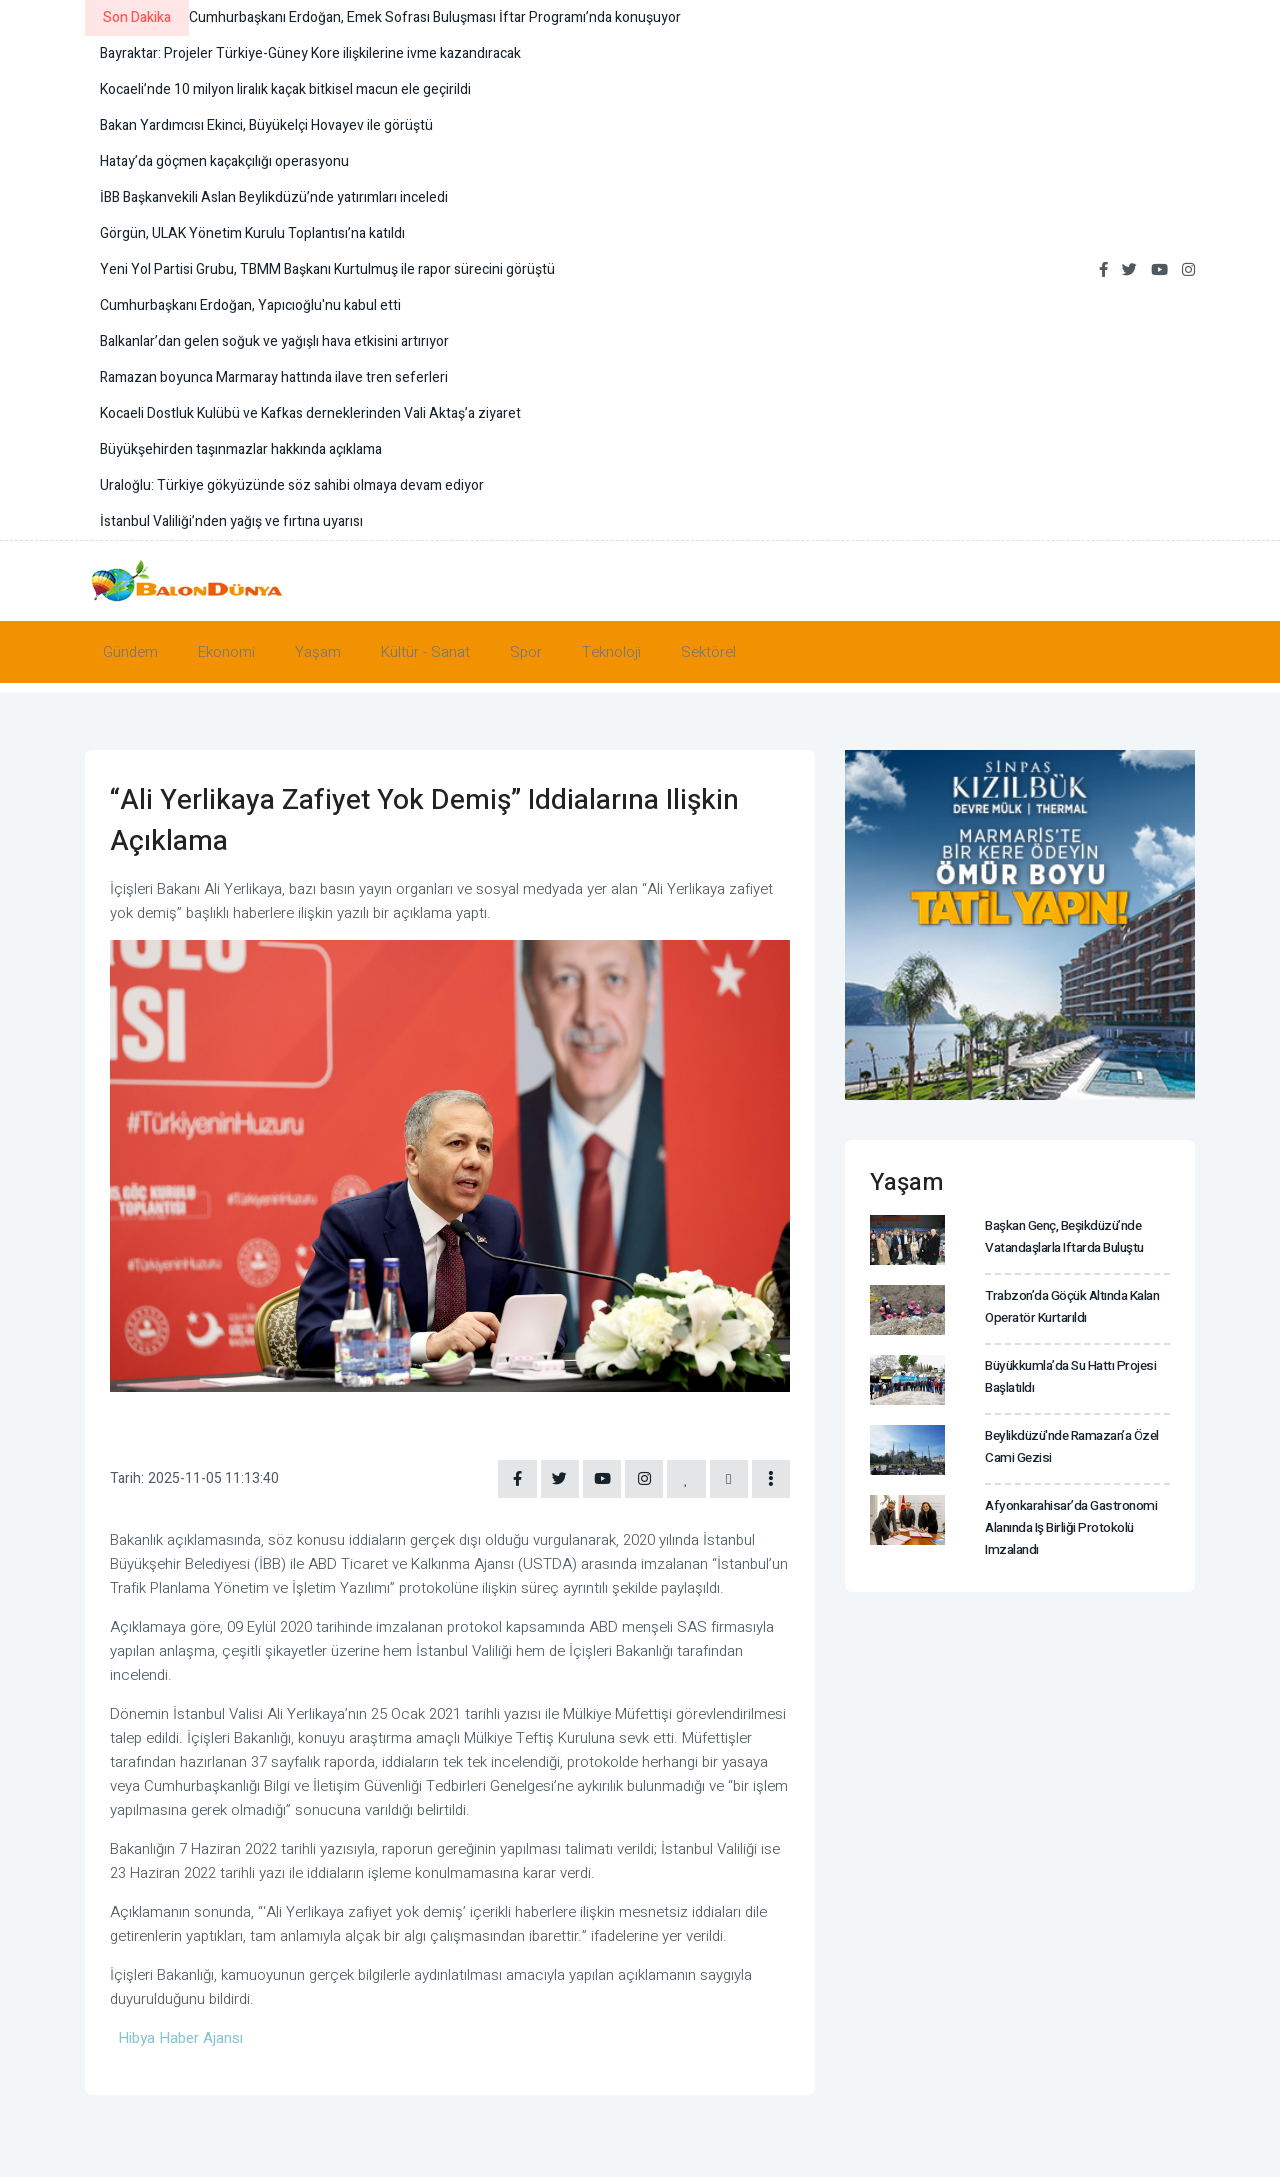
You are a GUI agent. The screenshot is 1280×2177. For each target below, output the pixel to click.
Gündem (130, 652)
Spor (526, 652)
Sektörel (708, 652)
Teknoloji (611, 652)
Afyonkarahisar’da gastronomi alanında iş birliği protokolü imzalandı (1067, 1526)
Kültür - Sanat (425, 652)
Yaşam (318, 652)
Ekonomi (226, 652)
